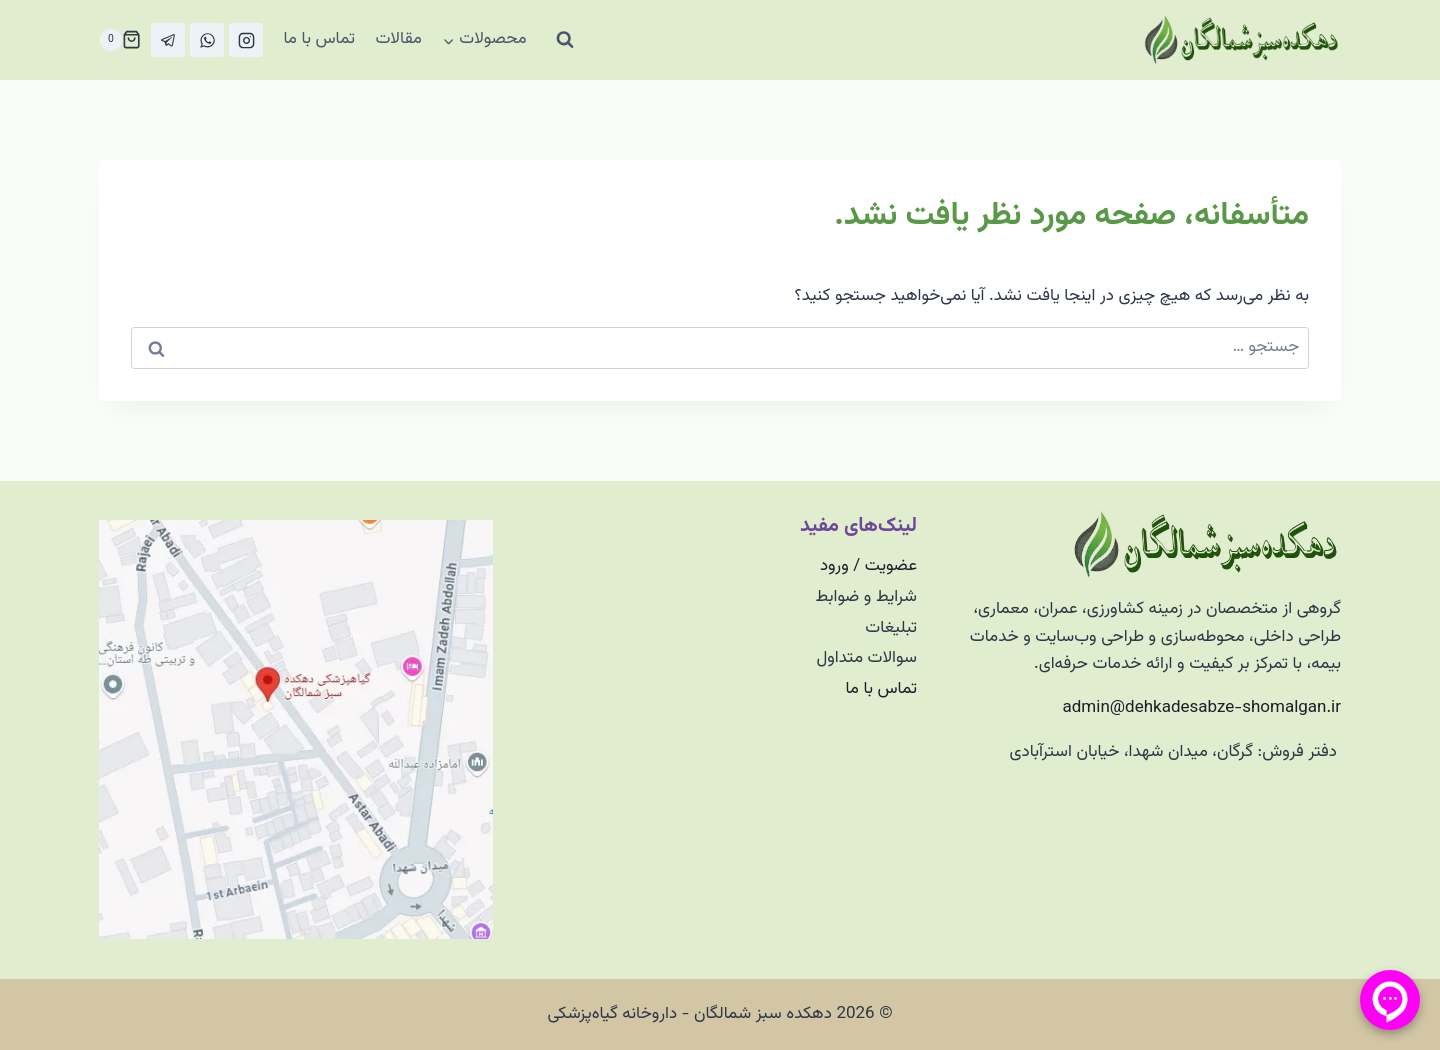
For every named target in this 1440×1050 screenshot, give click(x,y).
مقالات (398, 39)
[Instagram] (246, 40)
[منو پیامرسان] (1390, 1000)
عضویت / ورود (868, 566)
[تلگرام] (168, 40)
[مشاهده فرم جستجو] (565, 40)
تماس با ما (319, 39)
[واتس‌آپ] (207, 40)
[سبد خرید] (120, 40)
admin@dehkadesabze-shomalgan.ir (1202, 708)
